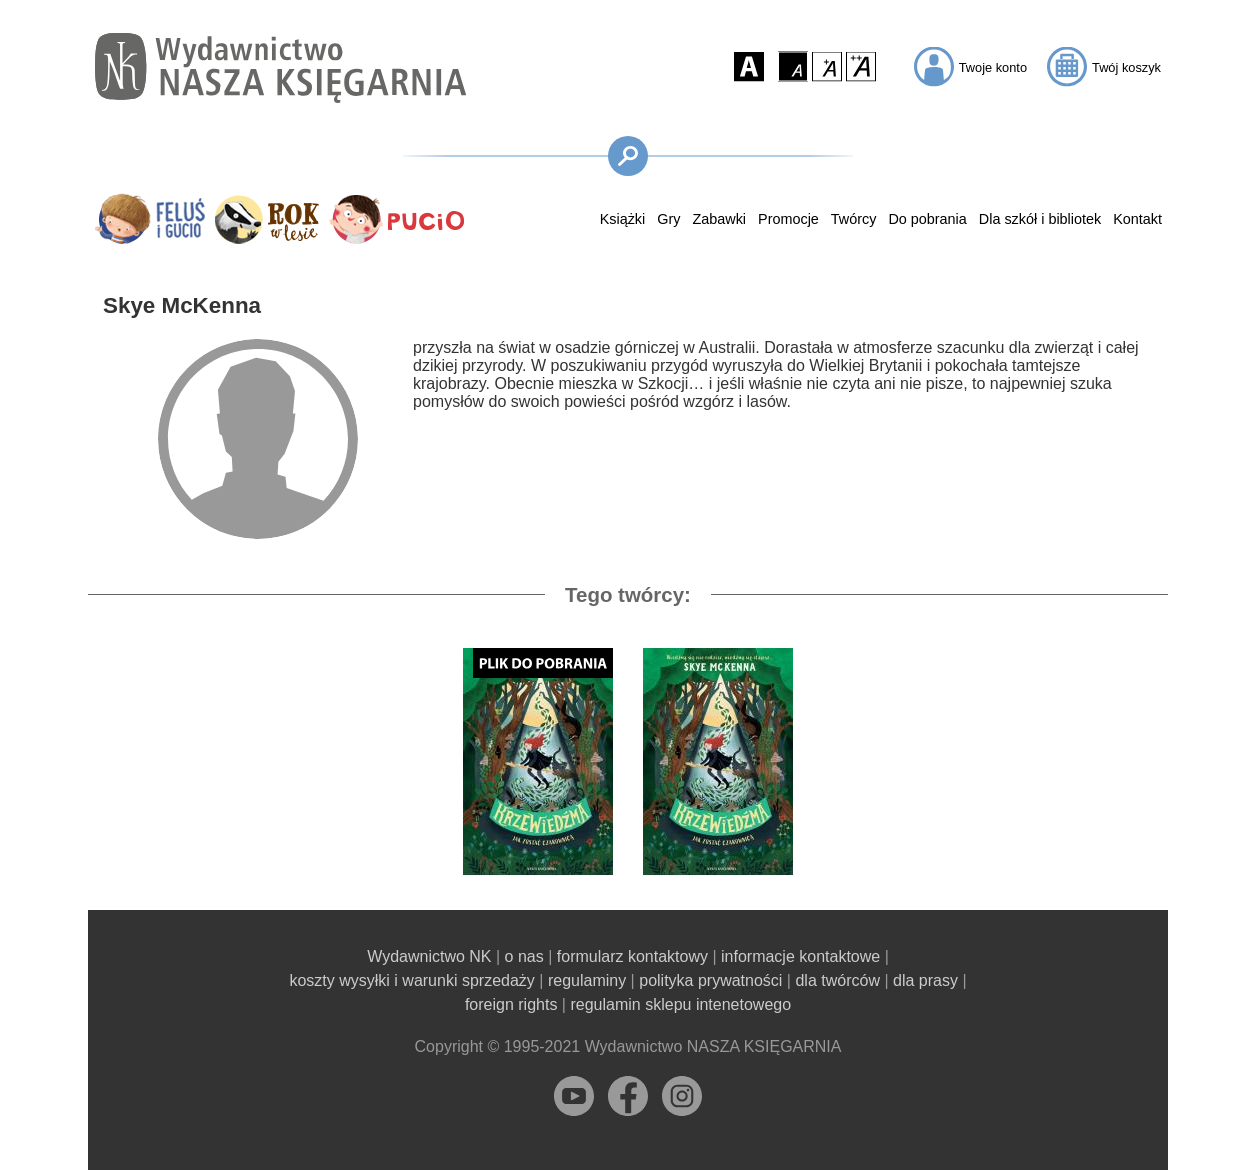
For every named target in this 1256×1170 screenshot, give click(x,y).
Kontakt (1137, 219)
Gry (668, 219)
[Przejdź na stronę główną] (280, 67)
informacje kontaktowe (800, 956)
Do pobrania (927, 219)
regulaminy (587, 980)
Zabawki (719, 219)
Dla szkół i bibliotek (1040, 219)
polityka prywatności (710, 980)
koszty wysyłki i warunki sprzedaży (411, 980)
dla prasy (925, 980)
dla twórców (837, 980)
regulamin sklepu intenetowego (680, 1004)
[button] (749, 66)
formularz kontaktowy (632, 956)
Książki (623, 219)
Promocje (788, 219)
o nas (524, 956)
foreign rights (511, 1004)
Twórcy (854, 219)
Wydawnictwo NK (429, 956)
